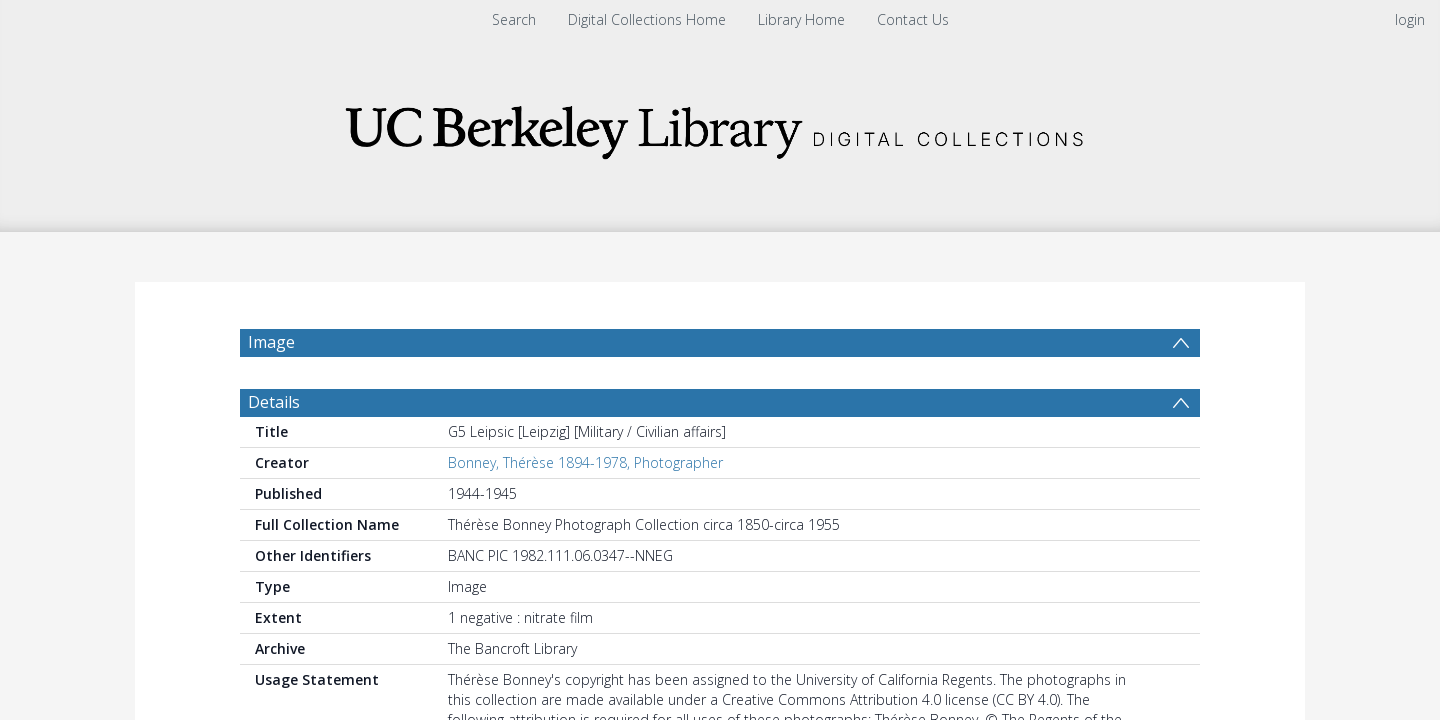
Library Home (801, 19)
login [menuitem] (1410, 19)
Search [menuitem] (514, 19)
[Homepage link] (720, 126)
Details (274, 412)
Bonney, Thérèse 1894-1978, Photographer (585, 472)
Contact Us (913, 19)
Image (271, 342)
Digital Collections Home (647, 19)
